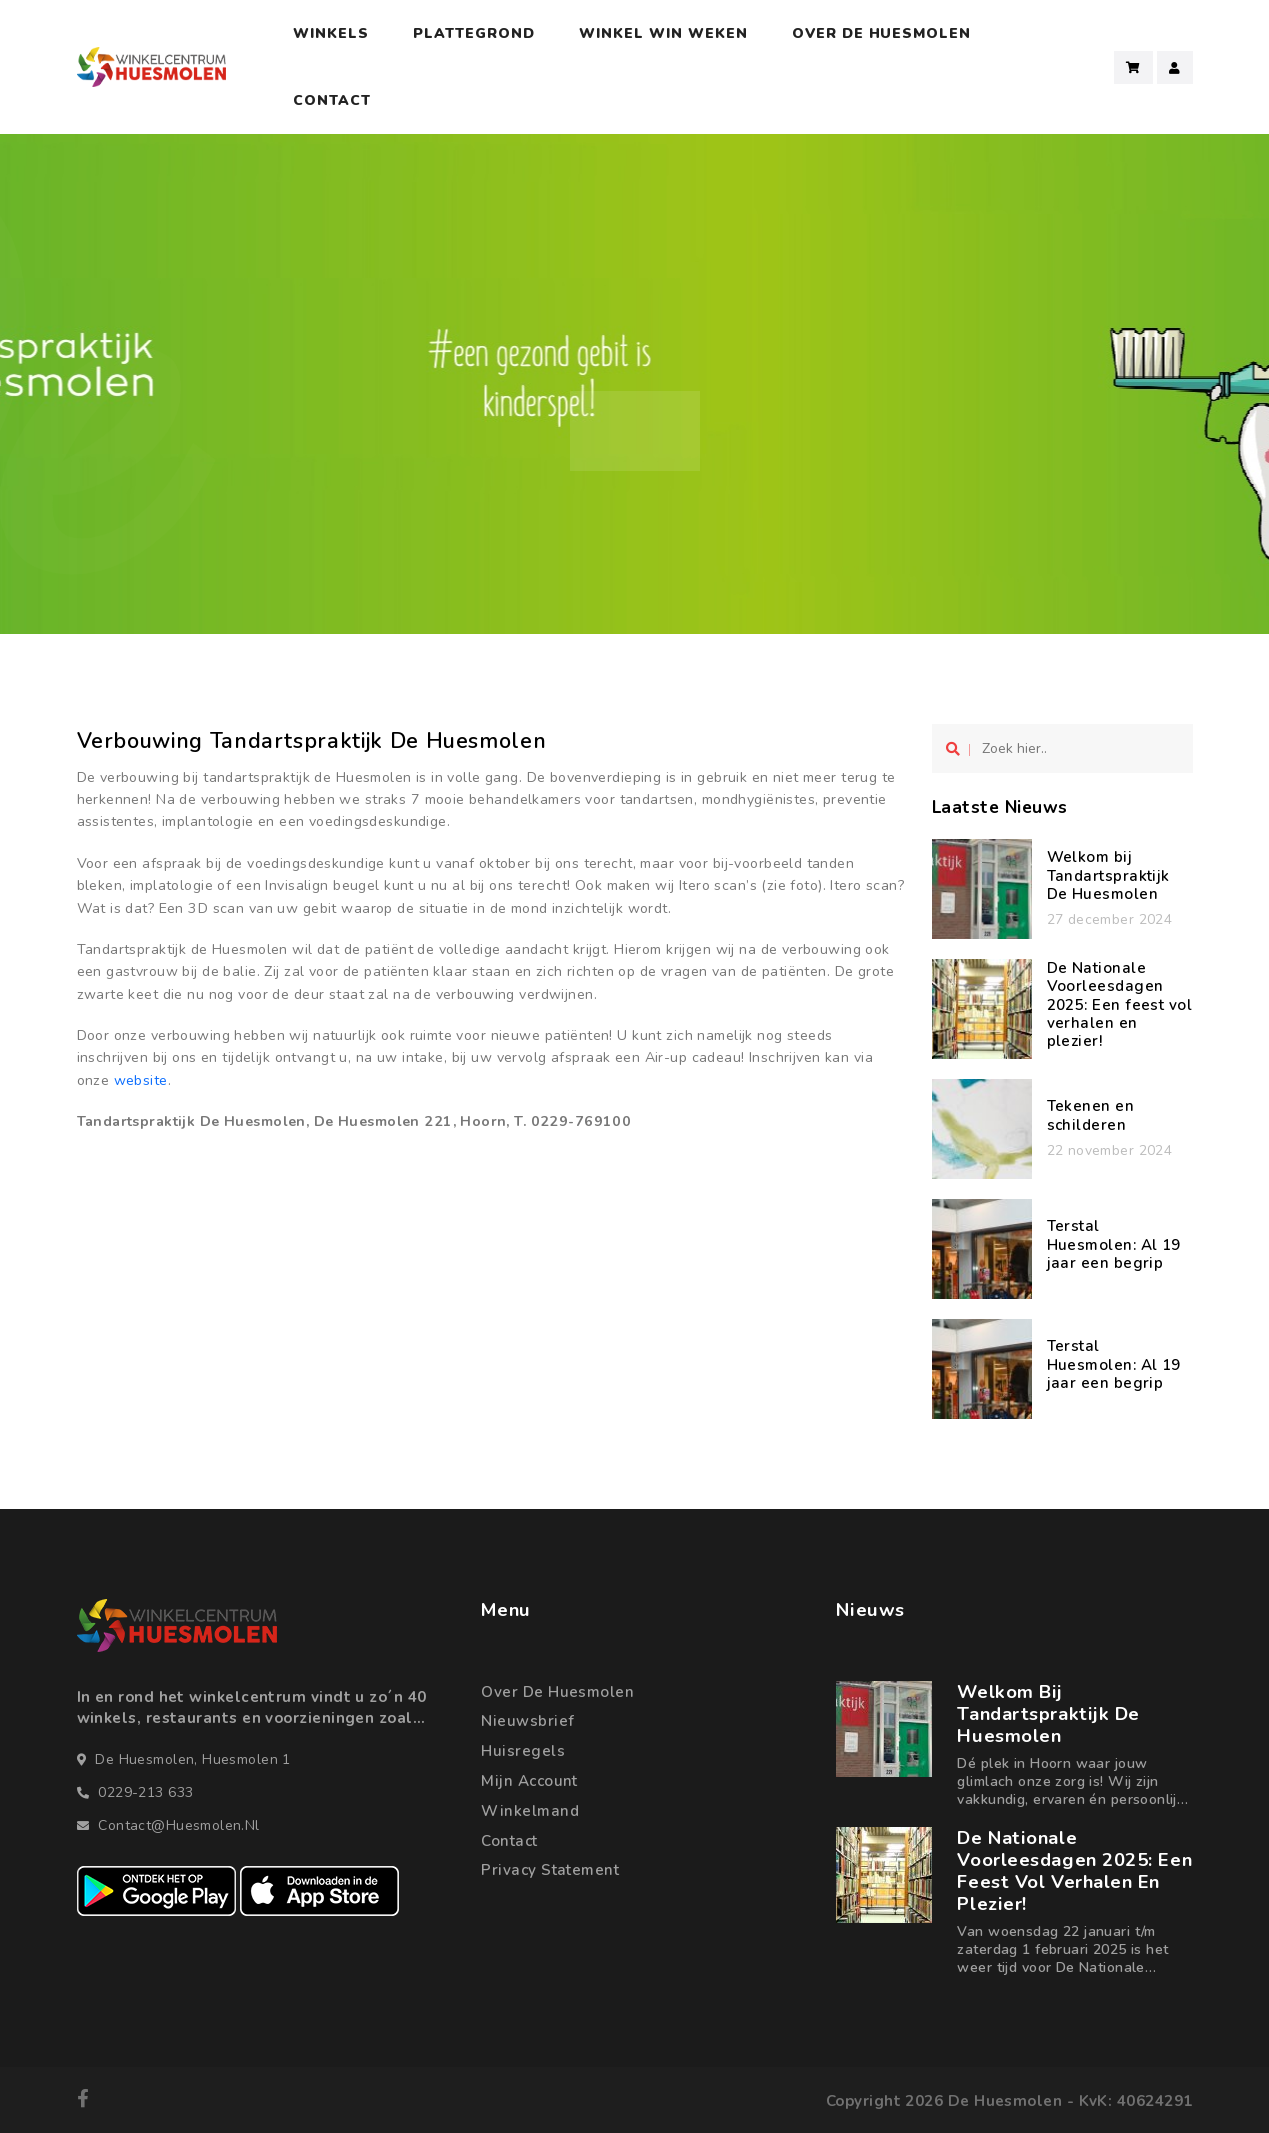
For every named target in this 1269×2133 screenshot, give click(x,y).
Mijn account (529, 1781)
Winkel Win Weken (663, 33)
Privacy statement (550, 1870)
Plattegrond (474, 33)
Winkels (331, 33)
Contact (332, 100)
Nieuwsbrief (527, 1721)
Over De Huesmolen (882, 33)
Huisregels (523, 1751)
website (141, 1080)
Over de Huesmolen (557, 1692)
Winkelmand (530, 1811)
